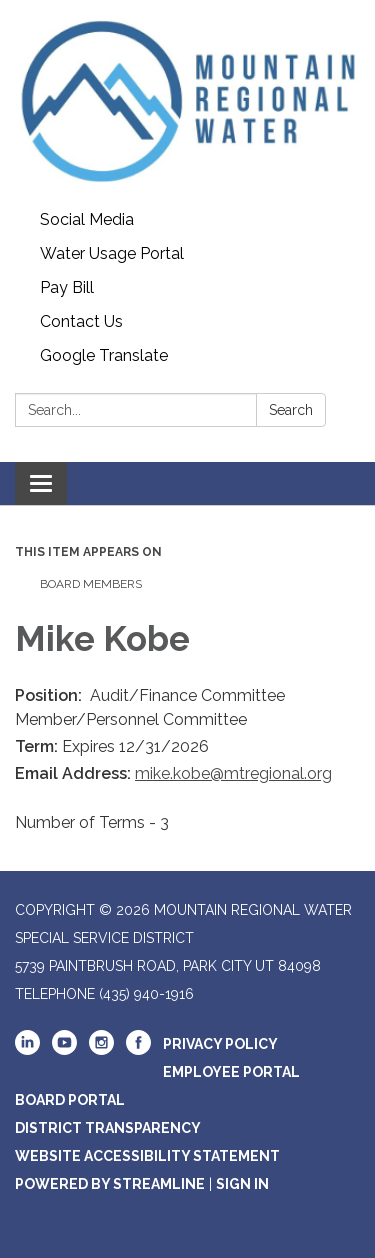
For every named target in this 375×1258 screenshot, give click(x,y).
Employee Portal (231, 1072)
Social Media (87, 219)
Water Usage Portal (112, 253)
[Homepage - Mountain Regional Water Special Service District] (187, 101)
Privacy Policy (220, 1044)
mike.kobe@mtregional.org (233, 773)
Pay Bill (67, 287)
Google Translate (104, 355)
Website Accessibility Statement (147, 1156)
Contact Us (81, 321)
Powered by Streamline (110, 1184)
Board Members (91, 584)
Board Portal (70, 1100)
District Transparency (108, 1128)
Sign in (242, 1184)
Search (291, 410)
